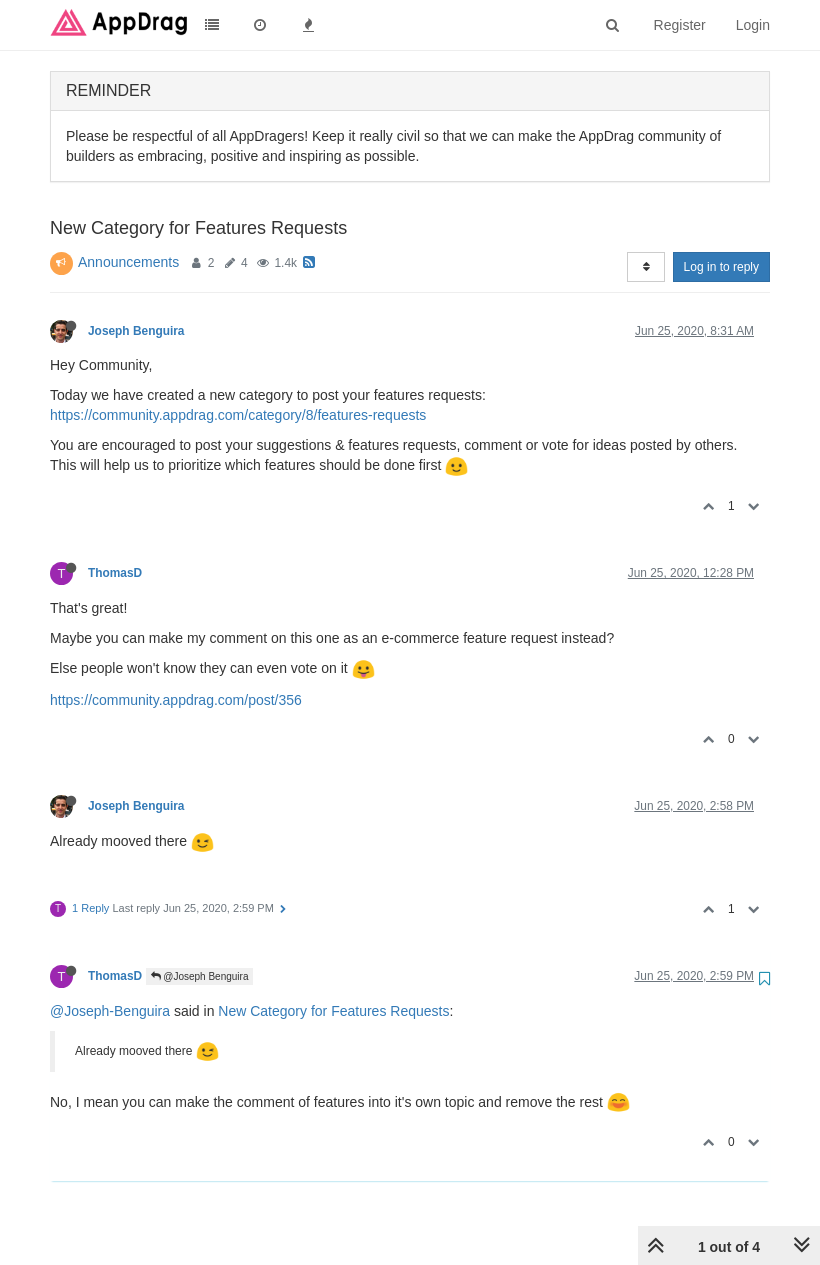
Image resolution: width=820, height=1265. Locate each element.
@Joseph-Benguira (110, 1011)
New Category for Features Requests (333, 1011)
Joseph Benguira (136, 331)
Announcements (128, 262)
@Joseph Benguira (200, 976)
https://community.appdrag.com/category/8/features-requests (238, 415)
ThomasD (115, 573)
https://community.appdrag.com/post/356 (176, 700)
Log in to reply (721, 267)
